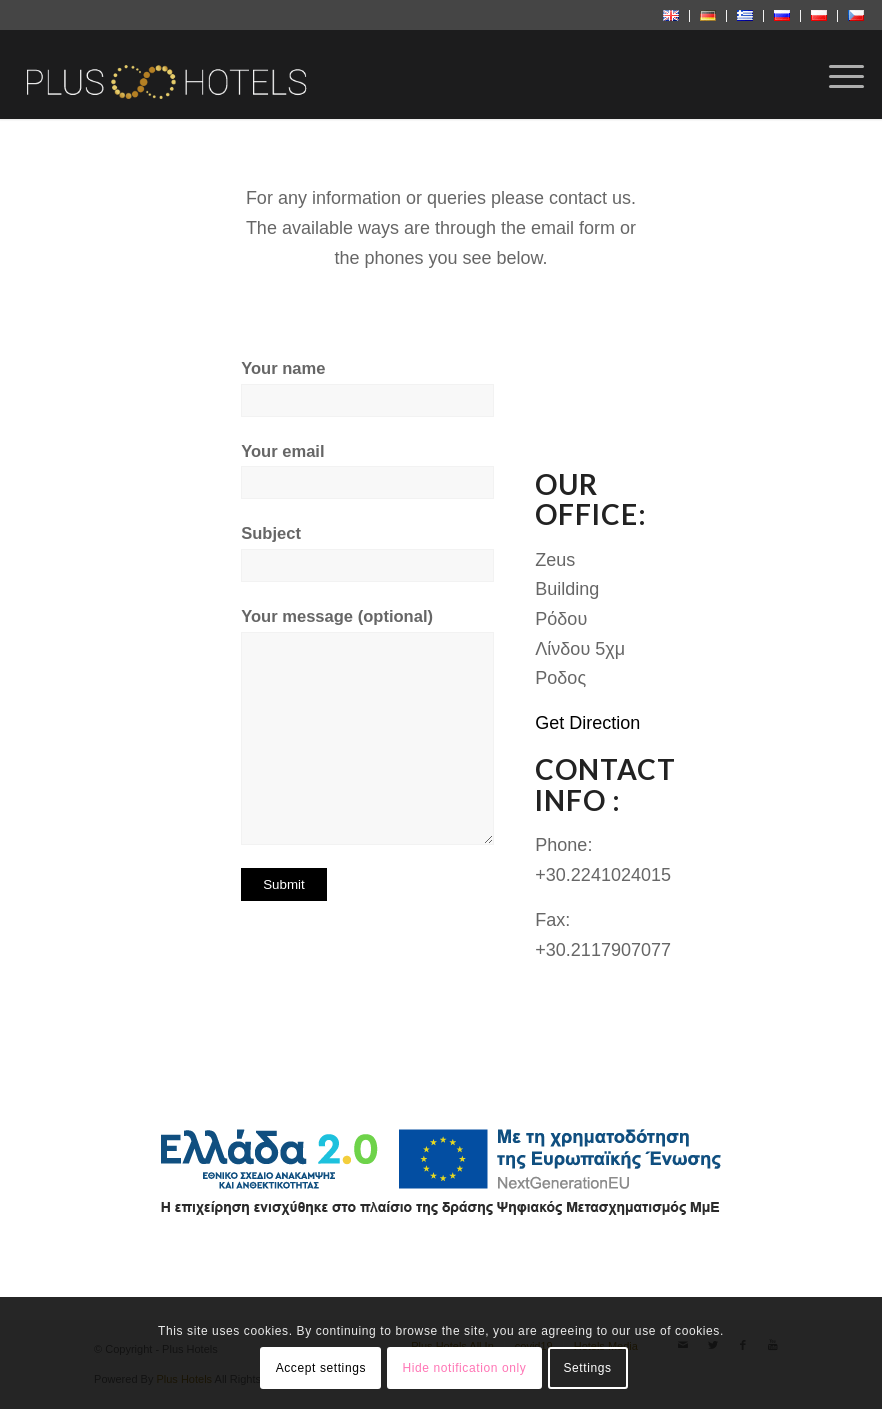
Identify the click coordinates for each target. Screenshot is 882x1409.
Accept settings (321, 1368)
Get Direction (587, 723)
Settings (587, 1368)
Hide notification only (464, 1368)
